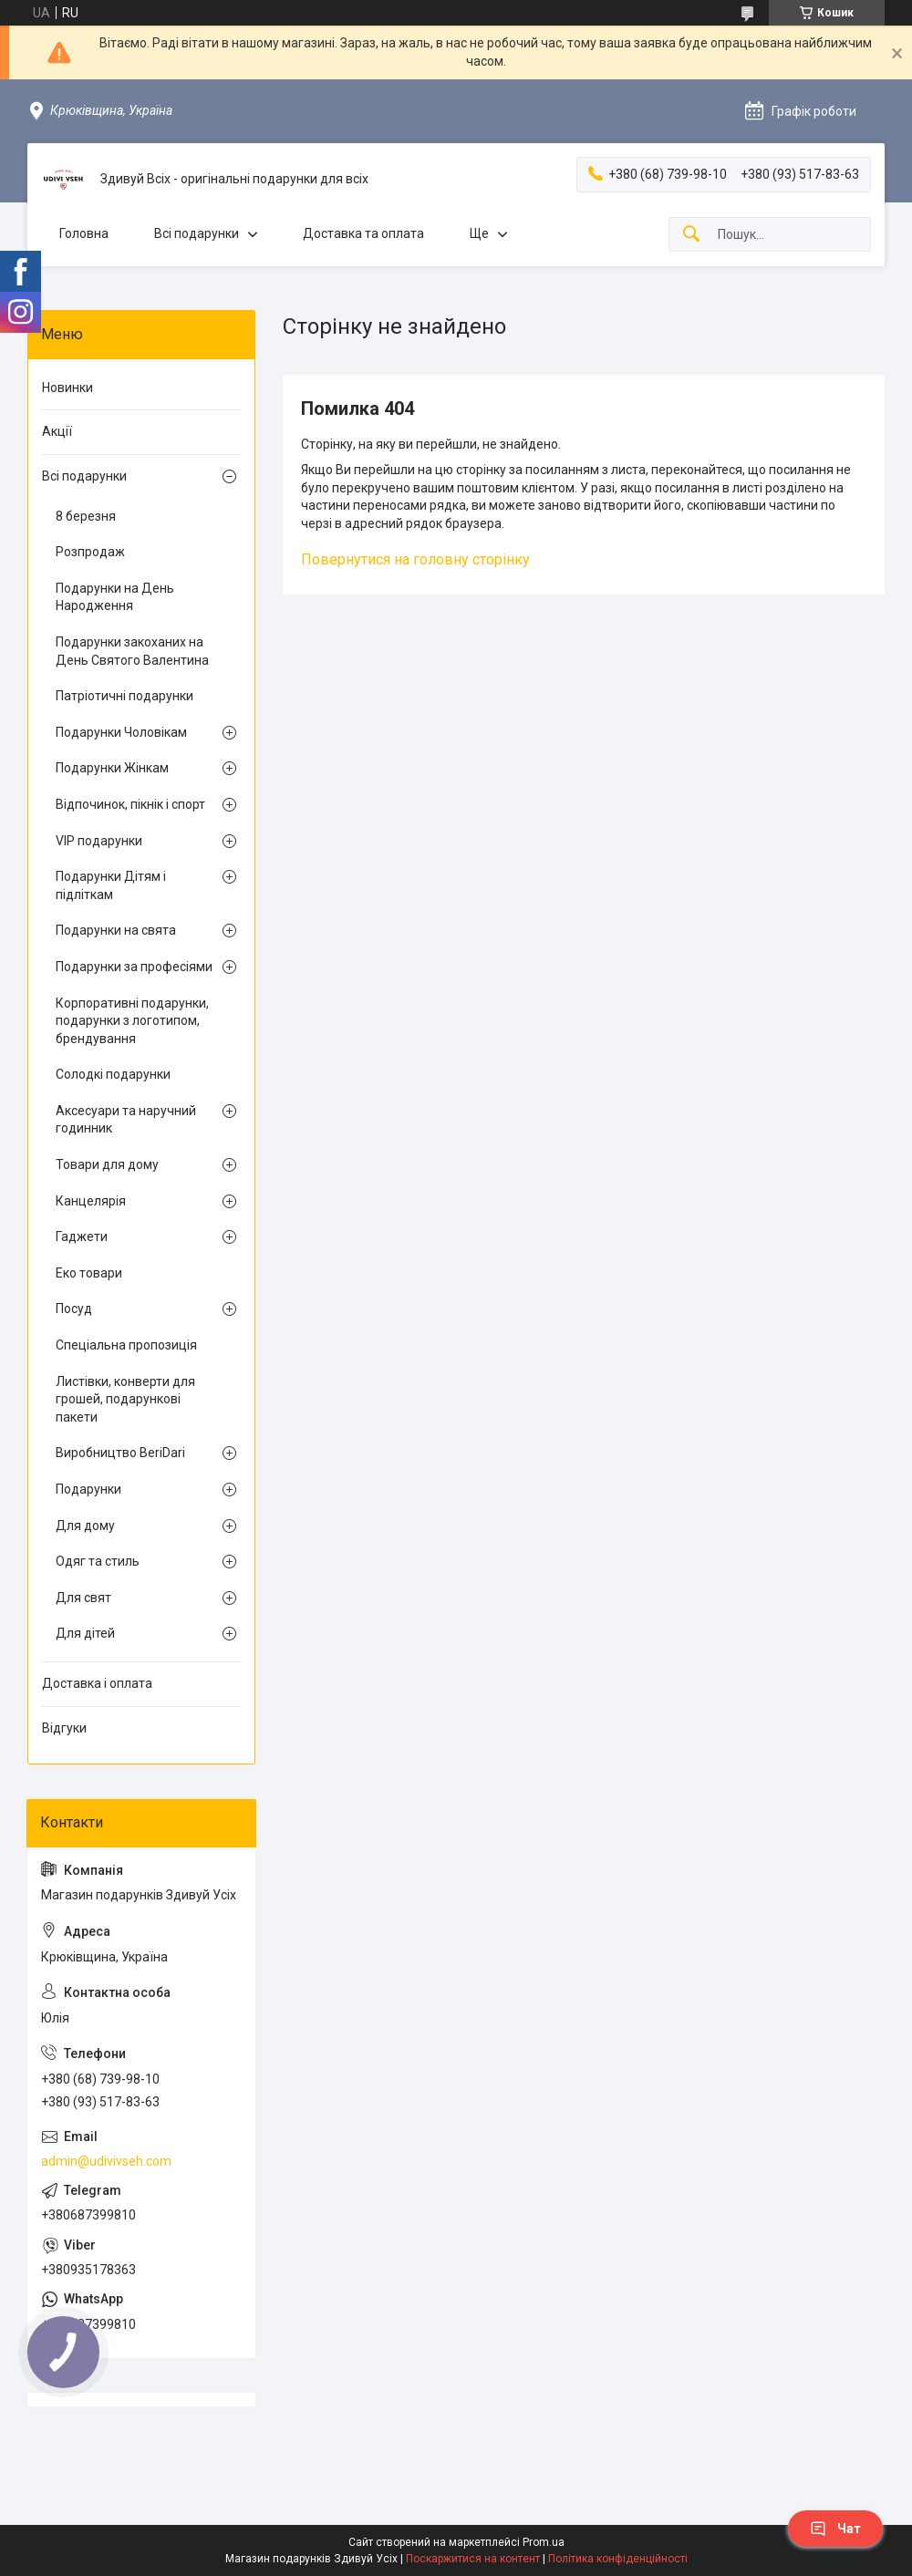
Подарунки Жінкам (112, 767)
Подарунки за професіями (134, 966)
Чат (835, 2528)
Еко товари (89, 1273)
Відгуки (64, 1728)
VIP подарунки (99, 840)
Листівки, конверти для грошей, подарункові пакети (125, 1399)
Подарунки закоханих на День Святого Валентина (132, 651)
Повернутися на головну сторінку (415, 559)
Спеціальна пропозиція (126, 1345)
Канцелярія (91, 1201)
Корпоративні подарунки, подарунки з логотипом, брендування (132, 1021)
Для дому (85, 1525)
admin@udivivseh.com (106, 2161)
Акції (57, 431)
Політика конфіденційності (618, 2558)
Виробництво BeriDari (120, 1452)
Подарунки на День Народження (115, 597)
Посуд (74, 1308)
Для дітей (85, 1633)
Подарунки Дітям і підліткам (111, 885)
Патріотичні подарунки (124, 695)
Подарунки (88, 1489)
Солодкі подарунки (113, 1074)
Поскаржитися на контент (473, 2558)
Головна (84, 233)
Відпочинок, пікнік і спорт (130, 804)
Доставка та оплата (363, 233)
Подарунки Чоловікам (121, 732)
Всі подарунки (196, 233)
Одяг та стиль (98, 1561)
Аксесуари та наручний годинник (126, 1119)
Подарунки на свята (116, 930)
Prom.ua (544, 2542)
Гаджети (82, 1236)
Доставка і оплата (97, 1683)
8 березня (86, 516)
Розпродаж (90, 551)
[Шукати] (691, 235)
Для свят (83, 1597)
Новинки (67, 387)
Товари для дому (107, 1164)
